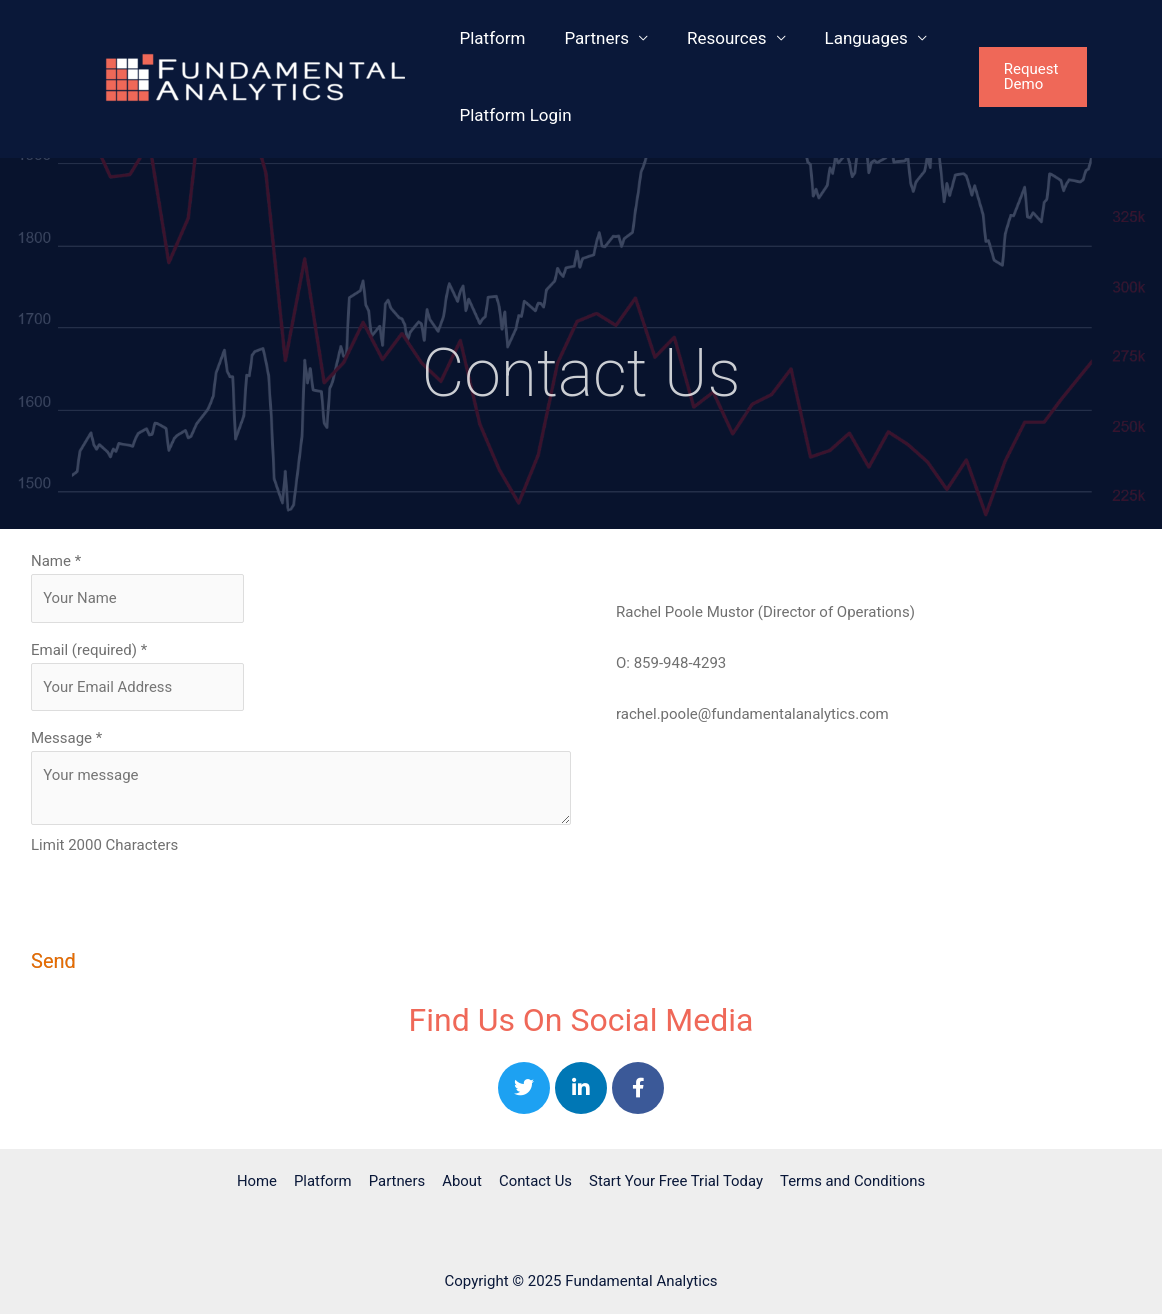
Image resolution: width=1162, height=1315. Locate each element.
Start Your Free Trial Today (672, 1182)
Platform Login (513, 115)
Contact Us (533, 1182)
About (461, 1182)
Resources (715, 38)
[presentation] (183, 912)
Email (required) (89, 650)
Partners (589, 38)
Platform (490, 38)
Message (66, 739)
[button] (1050, 77)
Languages (848, 38)
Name (56, 561)
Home (261, 1182)
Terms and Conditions (848, 1182)
